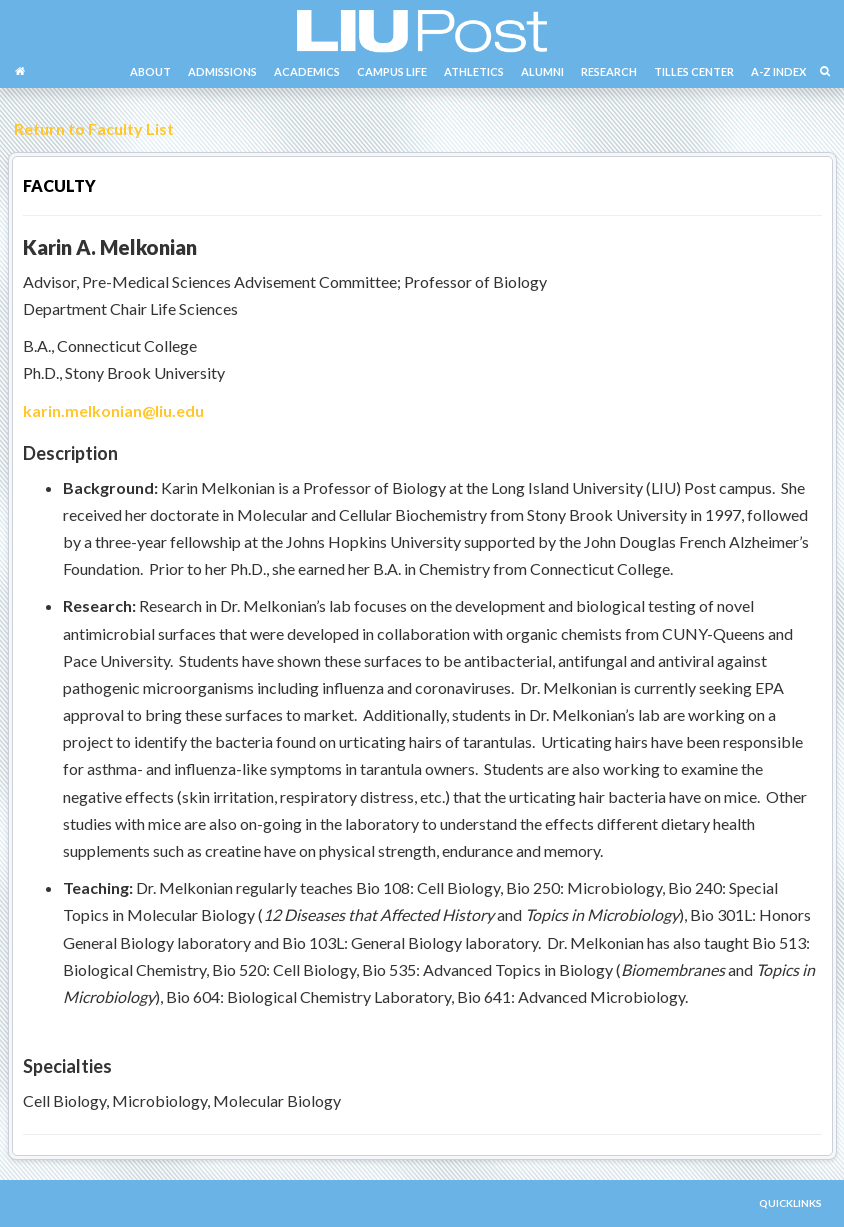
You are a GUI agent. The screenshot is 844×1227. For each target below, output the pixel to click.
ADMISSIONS (222, 71)
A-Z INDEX (778, 71)
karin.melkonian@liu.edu (113, 410)
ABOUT (150, 71)
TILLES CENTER (694, 71)
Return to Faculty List (91, 128)
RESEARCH (609, 71)
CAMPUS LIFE (392, 71)
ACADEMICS (307, 71)
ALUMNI (542, 71)
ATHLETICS (474, 71)
